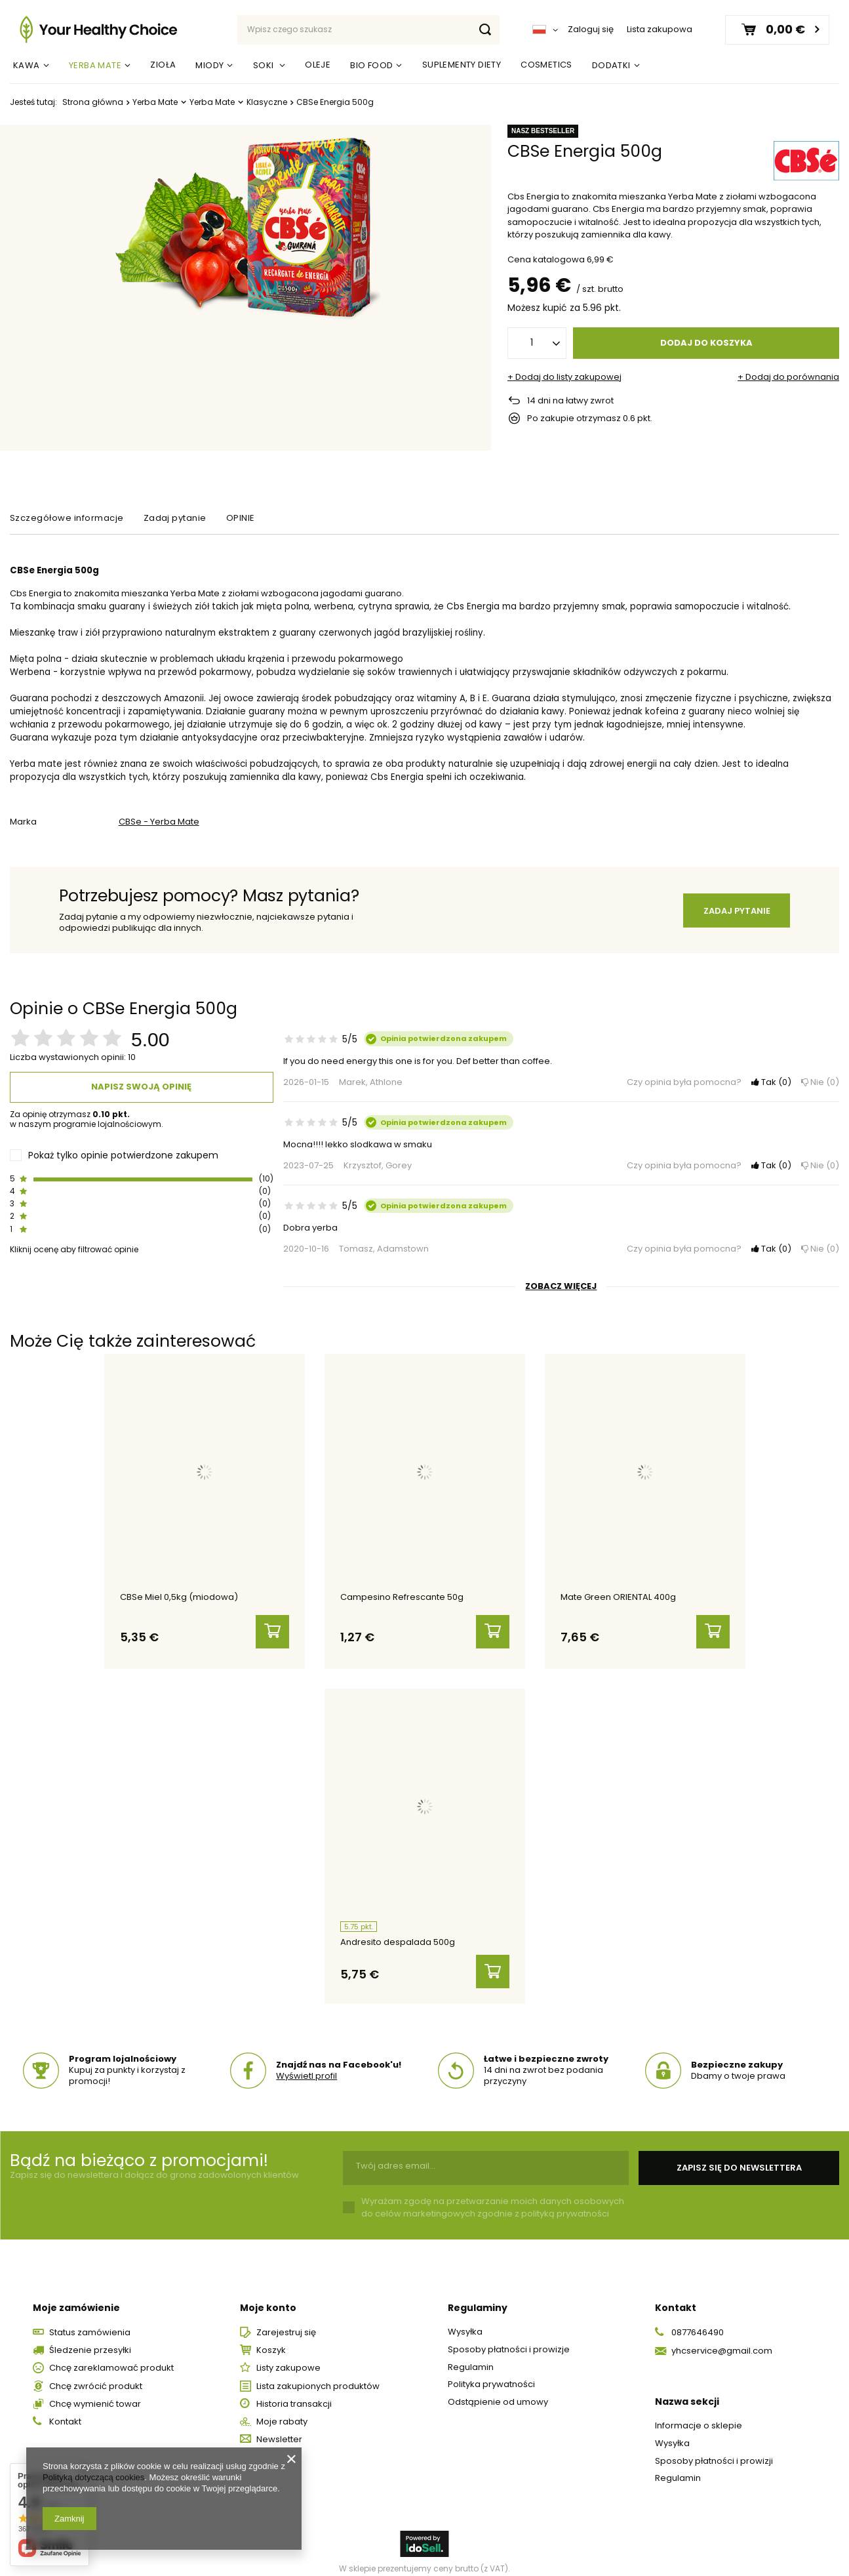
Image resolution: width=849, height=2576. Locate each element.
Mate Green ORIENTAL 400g (618, 1597)
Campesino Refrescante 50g (402, 1597)
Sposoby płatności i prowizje (509, 2339)
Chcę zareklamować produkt (111, 2357)
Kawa (26, 65)
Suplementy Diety (461, 64)
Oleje (317, 64)
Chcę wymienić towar (95, 2393)
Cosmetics (546, 64)
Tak (771, 1082)
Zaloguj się (591, 29)
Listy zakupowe (288, 2357)
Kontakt (65, 2411)
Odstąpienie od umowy (498, 2391)
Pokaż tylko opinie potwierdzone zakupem (123, 1155)
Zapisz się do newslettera (739, 2157)
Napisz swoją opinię (141, 1086)
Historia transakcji (294, 2393)
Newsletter (279, 2429)
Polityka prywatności (491, 2374)
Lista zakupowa (659, 29)
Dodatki (611, 65)
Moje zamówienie (76, 2297)
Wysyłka (465, 2321)
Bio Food (371, 65)
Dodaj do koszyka (706, 343)
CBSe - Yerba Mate (159, 822)
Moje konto (268, 2297)
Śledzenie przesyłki (90, 2340)
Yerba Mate (95, 65)
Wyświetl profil (306, 2064)
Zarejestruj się (286, 2322)
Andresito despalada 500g (397, 1937)
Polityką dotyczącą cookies (93, 2477)
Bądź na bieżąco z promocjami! (139, 2149)
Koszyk (271, 2340)
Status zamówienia (89, 2322)
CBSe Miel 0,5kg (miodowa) (179, 1597)
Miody (209, 65)
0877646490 (697, 2322)
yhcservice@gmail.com (721, 2340)
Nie (820, 1082)
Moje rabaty (281, 2411)
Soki (264, 65)
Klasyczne (267, 102)
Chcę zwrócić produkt (95, 2375)
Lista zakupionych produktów (318, 2375)
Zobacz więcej (561, 1286)
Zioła (163, 64)
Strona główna (92, 102)
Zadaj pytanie (736, 911)
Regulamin (471, 2356)
